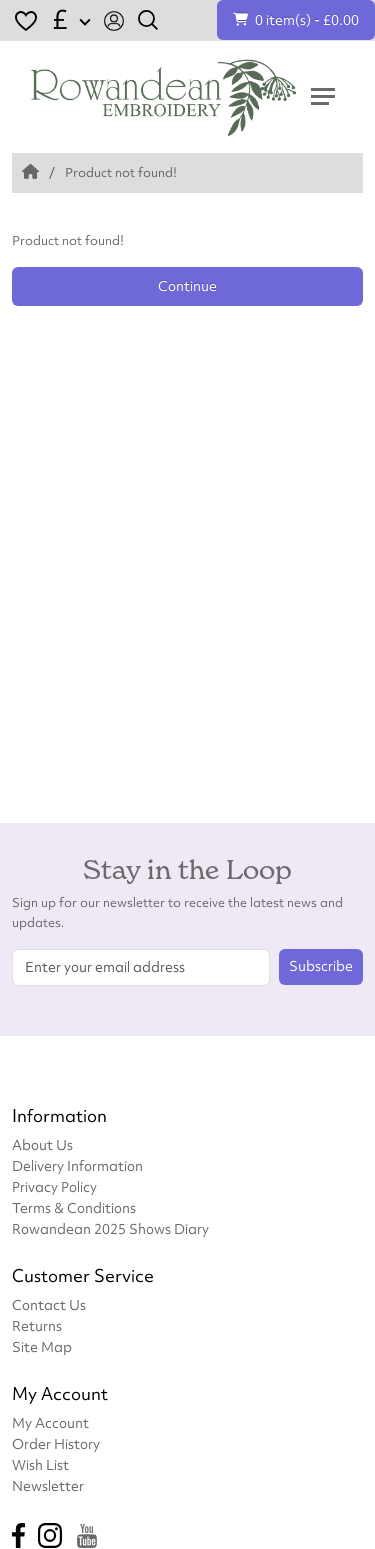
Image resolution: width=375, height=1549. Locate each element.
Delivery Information (77, 1165)
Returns (37, 1325)
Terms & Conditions (74, 1207)
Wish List (40, 1464)
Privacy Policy (54, 1186)
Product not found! (121, 172)
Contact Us (49, 1304)
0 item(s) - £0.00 (296, 19)
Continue (187, 286)
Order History (56, 1443)
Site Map (42, 1346)
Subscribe (321, 966)
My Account (50, 1422)
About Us (42, 1144)
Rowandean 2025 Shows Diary (110, 1228)
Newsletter (48, 1485)
